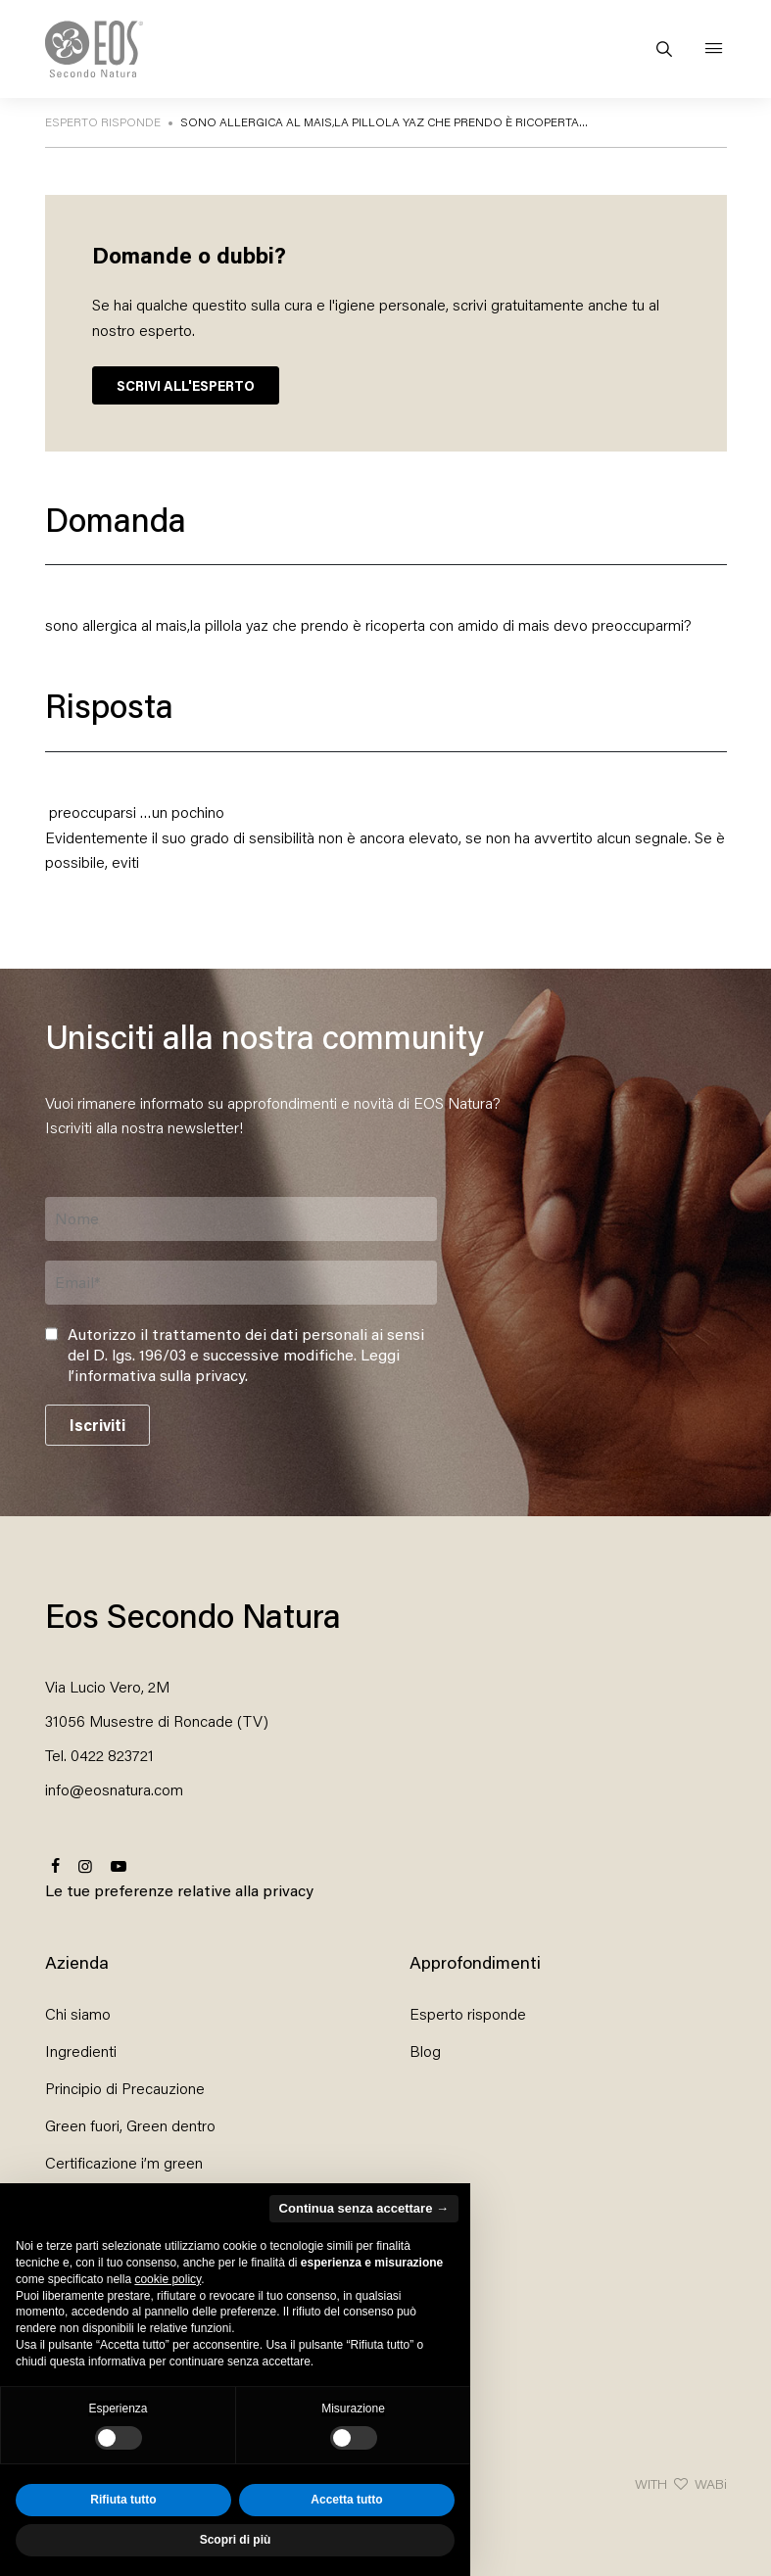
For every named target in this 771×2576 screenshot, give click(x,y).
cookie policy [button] (167, 2279)
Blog (425, 2050)
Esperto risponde (468, 2013)
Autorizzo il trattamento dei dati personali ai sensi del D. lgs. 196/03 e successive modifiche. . (246, 1354)
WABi (711, 2483)
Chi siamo (78, 2013)
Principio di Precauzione (125, 2087)
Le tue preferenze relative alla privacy (179, 1890)
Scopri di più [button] (235, 2540)
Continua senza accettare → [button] (364, 2208)
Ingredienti (81, 2050)
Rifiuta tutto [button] (123, 2499)
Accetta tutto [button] (346, 2499)
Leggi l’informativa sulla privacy (234, 1364)
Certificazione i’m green (124, 2162)
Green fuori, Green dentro (130, 2125)
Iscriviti (97, 1424)
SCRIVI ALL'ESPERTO (186, 385)
